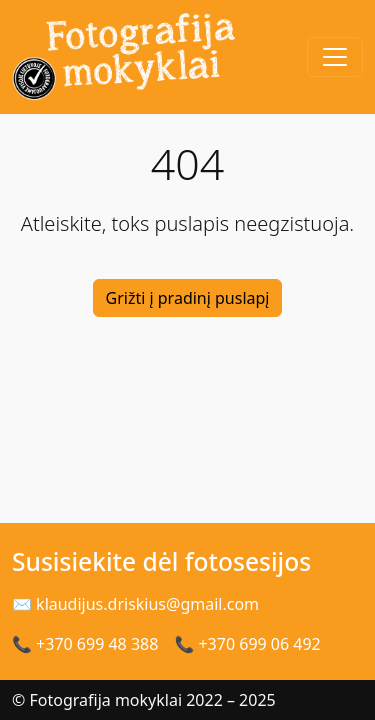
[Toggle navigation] (335, 57)
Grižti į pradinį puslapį (188, 298)
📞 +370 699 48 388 (85, 644)
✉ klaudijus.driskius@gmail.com (135, 604)
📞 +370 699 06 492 (247, 644)
